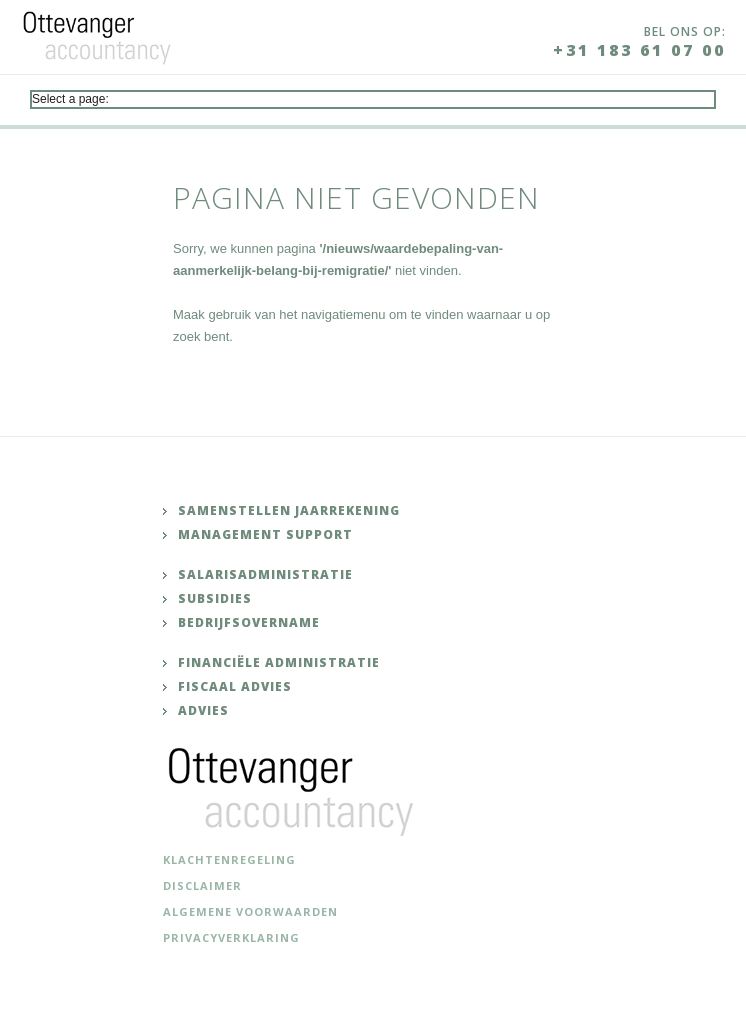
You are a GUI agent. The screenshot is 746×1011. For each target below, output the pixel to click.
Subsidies (215, 598)
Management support (265, 534)
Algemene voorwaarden (250, 911)
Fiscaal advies (235, 686)
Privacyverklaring (231, 937)
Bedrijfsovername (249, 622)
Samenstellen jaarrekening (289, 510)
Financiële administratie (279, 662)
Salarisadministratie (265, 574)
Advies (203, 710)
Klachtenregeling (229, 859)
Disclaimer (202, 885)
